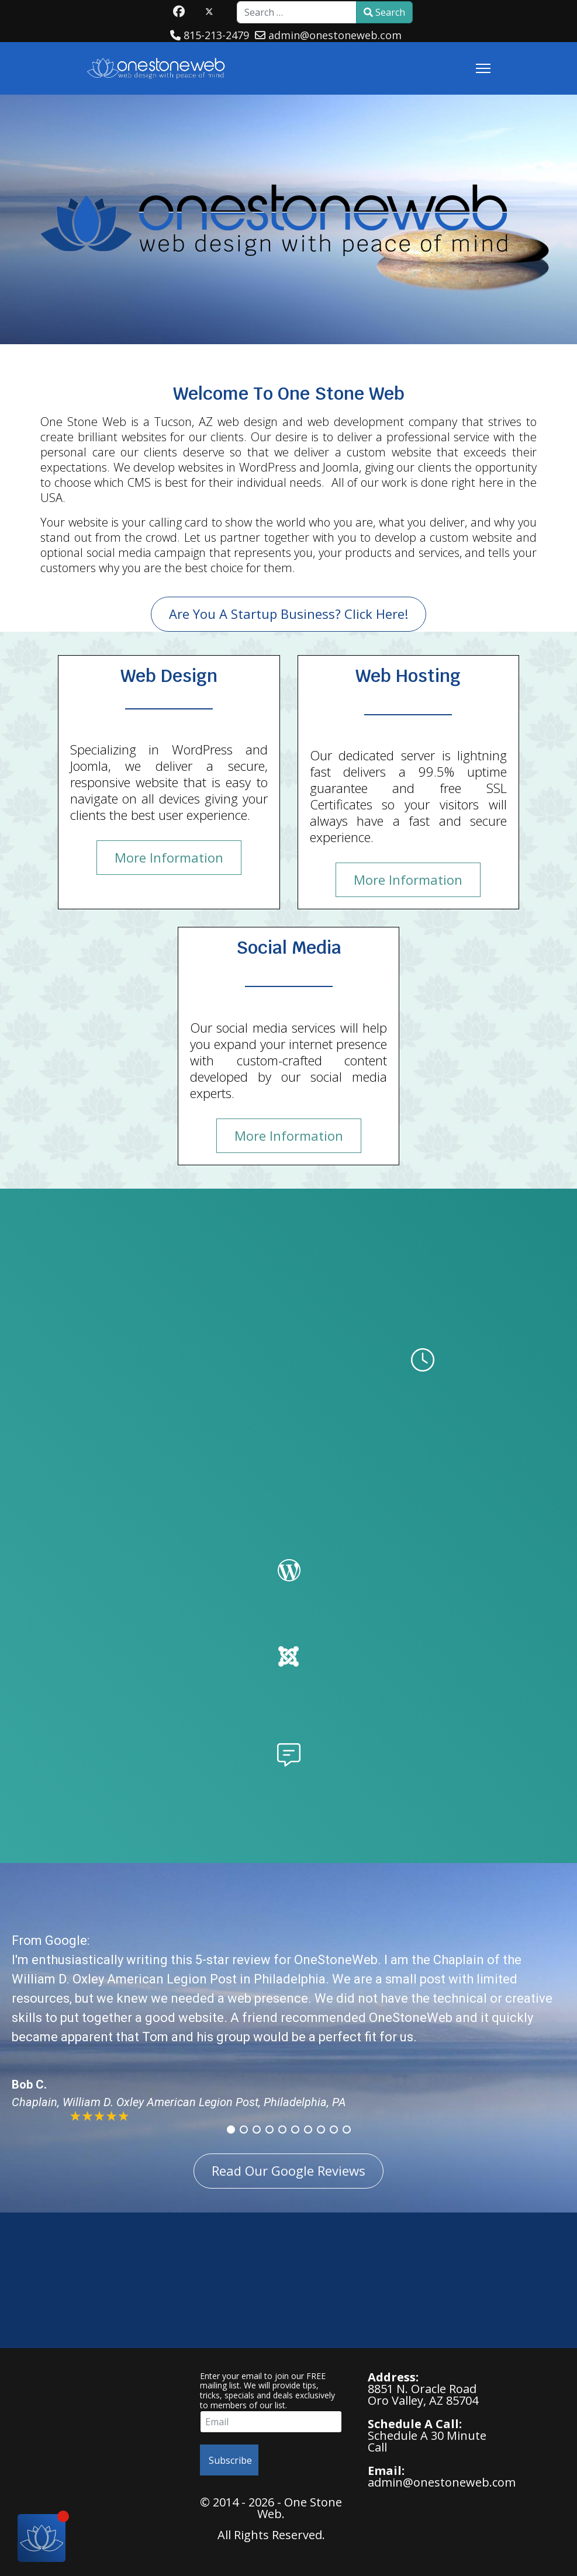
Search (384, 12)
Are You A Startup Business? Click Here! (288, 613)
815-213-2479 (216, 35)
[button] (231, 2129)
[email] (271, 2422)
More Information (169, 857)
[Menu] (483, 68)
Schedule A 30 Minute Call (427, 2441)
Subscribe (229, 2460)
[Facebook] (179, 11)
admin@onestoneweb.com (335, 35)
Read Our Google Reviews (288, 2170)
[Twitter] (209, 11)
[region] (288, 2025)
